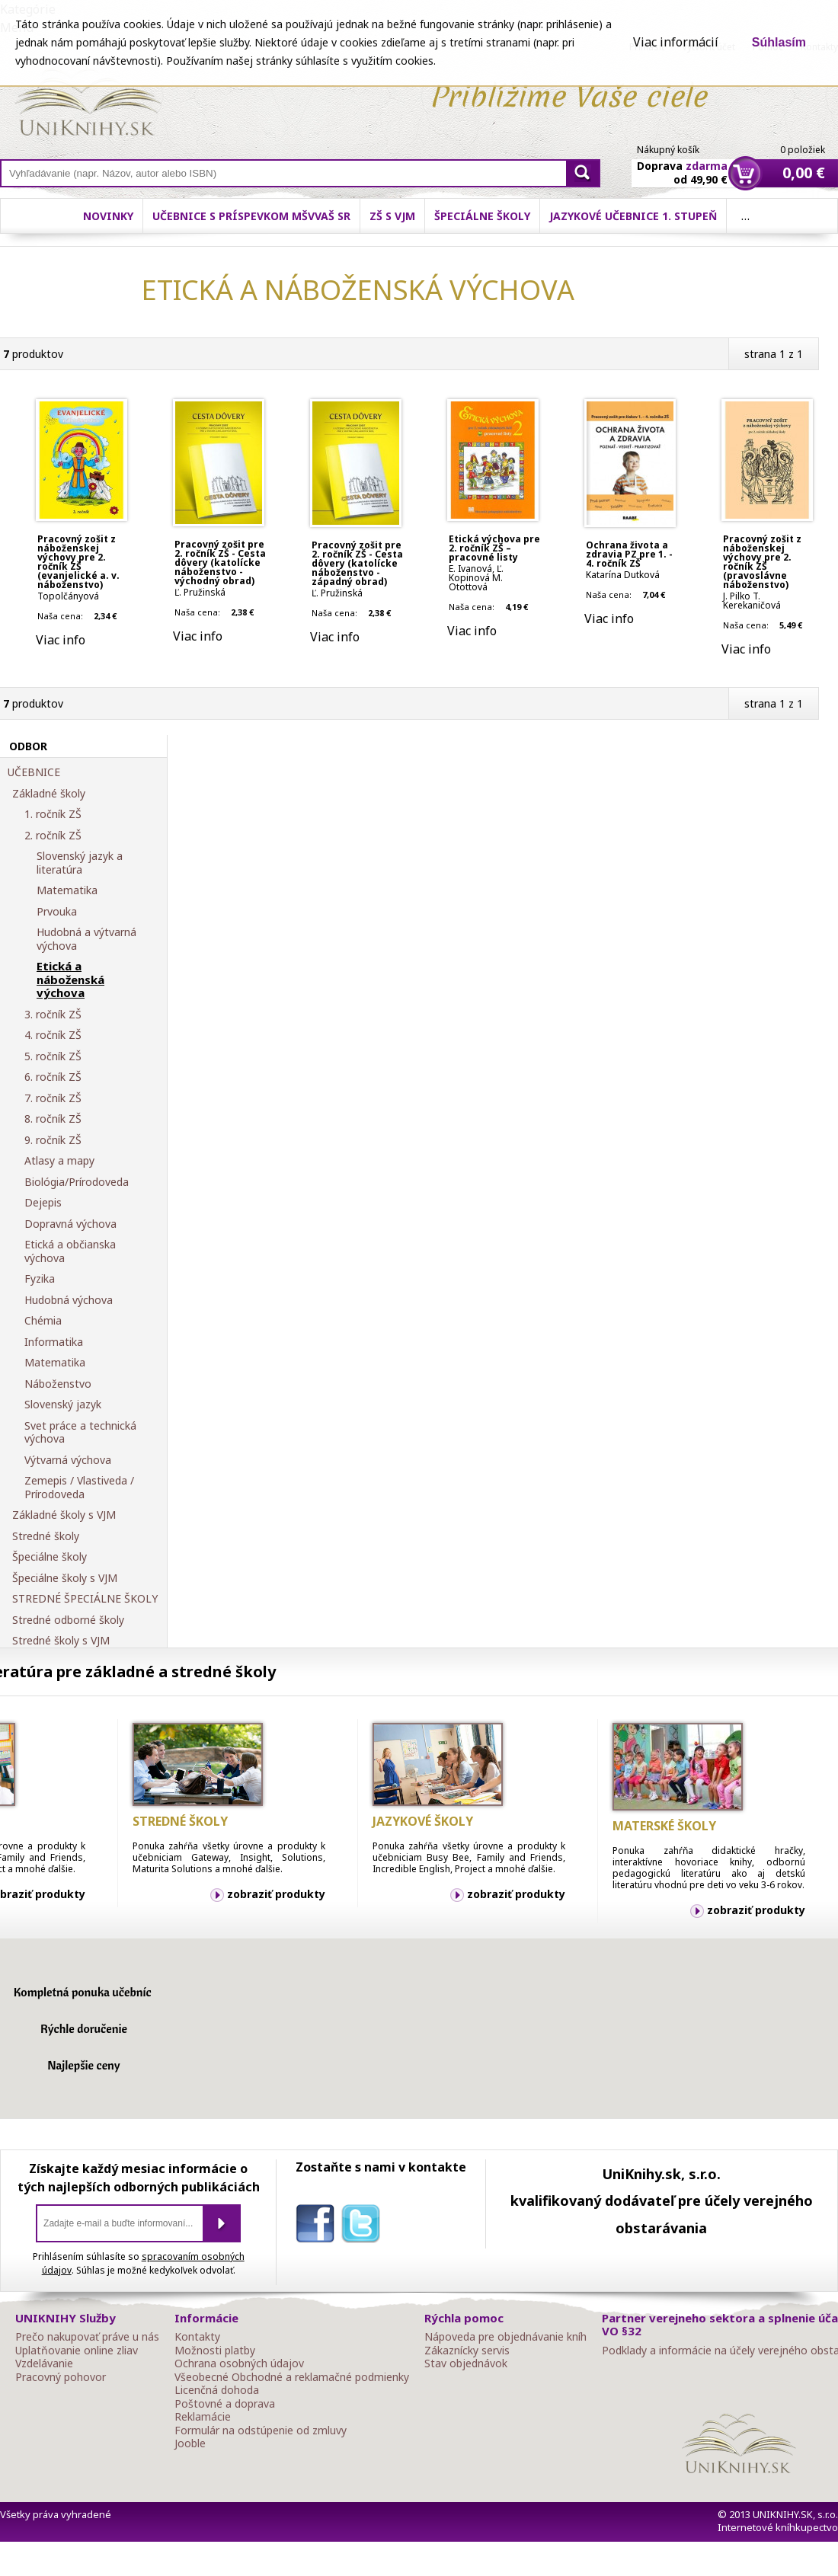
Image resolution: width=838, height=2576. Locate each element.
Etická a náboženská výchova (70, 980)
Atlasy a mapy (59, 1161)
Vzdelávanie (44, 2363)
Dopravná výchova (70, 1224)
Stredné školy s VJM (61, 1641)
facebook (318, 2226)
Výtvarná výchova (67, 1460)
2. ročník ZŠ (53, 835)
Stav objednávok (465, 2363)
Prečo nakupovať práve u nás (87, 2337)
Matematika (67, 890)
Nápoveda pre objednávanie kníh (505, 2337)
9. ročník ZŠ (53, 1140)
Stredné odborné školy (68, 1620)
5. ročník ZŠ (53, 1056)
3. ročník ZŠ (53, 1014)
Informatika (53, 1342)
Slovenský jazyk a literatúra (80, 862)
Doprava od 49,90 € (682, 164)
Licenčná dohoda (216, 2390)
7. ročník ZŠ (53, 1098)
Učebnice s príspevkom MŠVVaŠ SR (251, 216)
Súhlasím (779, 42)
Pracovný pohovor (60, 2377)
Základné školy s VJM (64, 1515)
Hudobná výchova (68, 1300)
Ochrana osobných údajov (239, 2363)
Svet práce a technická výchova (80, 1432)
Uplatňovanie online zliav (76, 2350)
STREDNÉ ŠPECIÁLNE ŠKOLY (85, 1599)
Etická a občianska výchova (70, 1251)
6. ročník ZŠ (53, 1077)
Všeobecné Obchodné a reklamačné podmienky (291, 2377)
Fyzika (39, 1279)
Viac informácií (675, 42)
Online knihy (88, 105)
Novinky (108, 216)
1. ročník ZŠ (53, 814)
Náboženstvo (57, 1384)
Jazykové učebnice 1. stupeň (633, 216)
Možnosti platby (214, 2350)
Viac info (60, 639)
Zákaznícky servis (467, 2350)
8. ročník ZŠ (53, 1119)
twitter (364, 2226)
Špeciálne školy (482, 216)
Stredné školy (45, 1536)
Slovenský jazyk (62, 1404)
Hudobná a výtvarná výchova (86, 938)
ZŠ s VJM (392, 216)
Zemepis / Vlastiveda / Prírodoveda (79, 1487)
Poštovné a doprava (224, 2404)
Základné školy (48, 794)
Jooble (190, 2443)
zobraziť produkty (276, 1894)
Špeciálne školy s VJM (64, 1578)
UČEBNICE (34, 772)
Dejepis (43, 1203)
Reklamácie (202, 2417)
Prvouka (57, 912)
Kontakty (197, 2337)
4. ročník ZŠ (53, 1035)
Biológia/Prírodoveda (76, 1182)
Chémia (43, 1321)
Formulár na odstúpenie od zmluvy (260, 2430)
